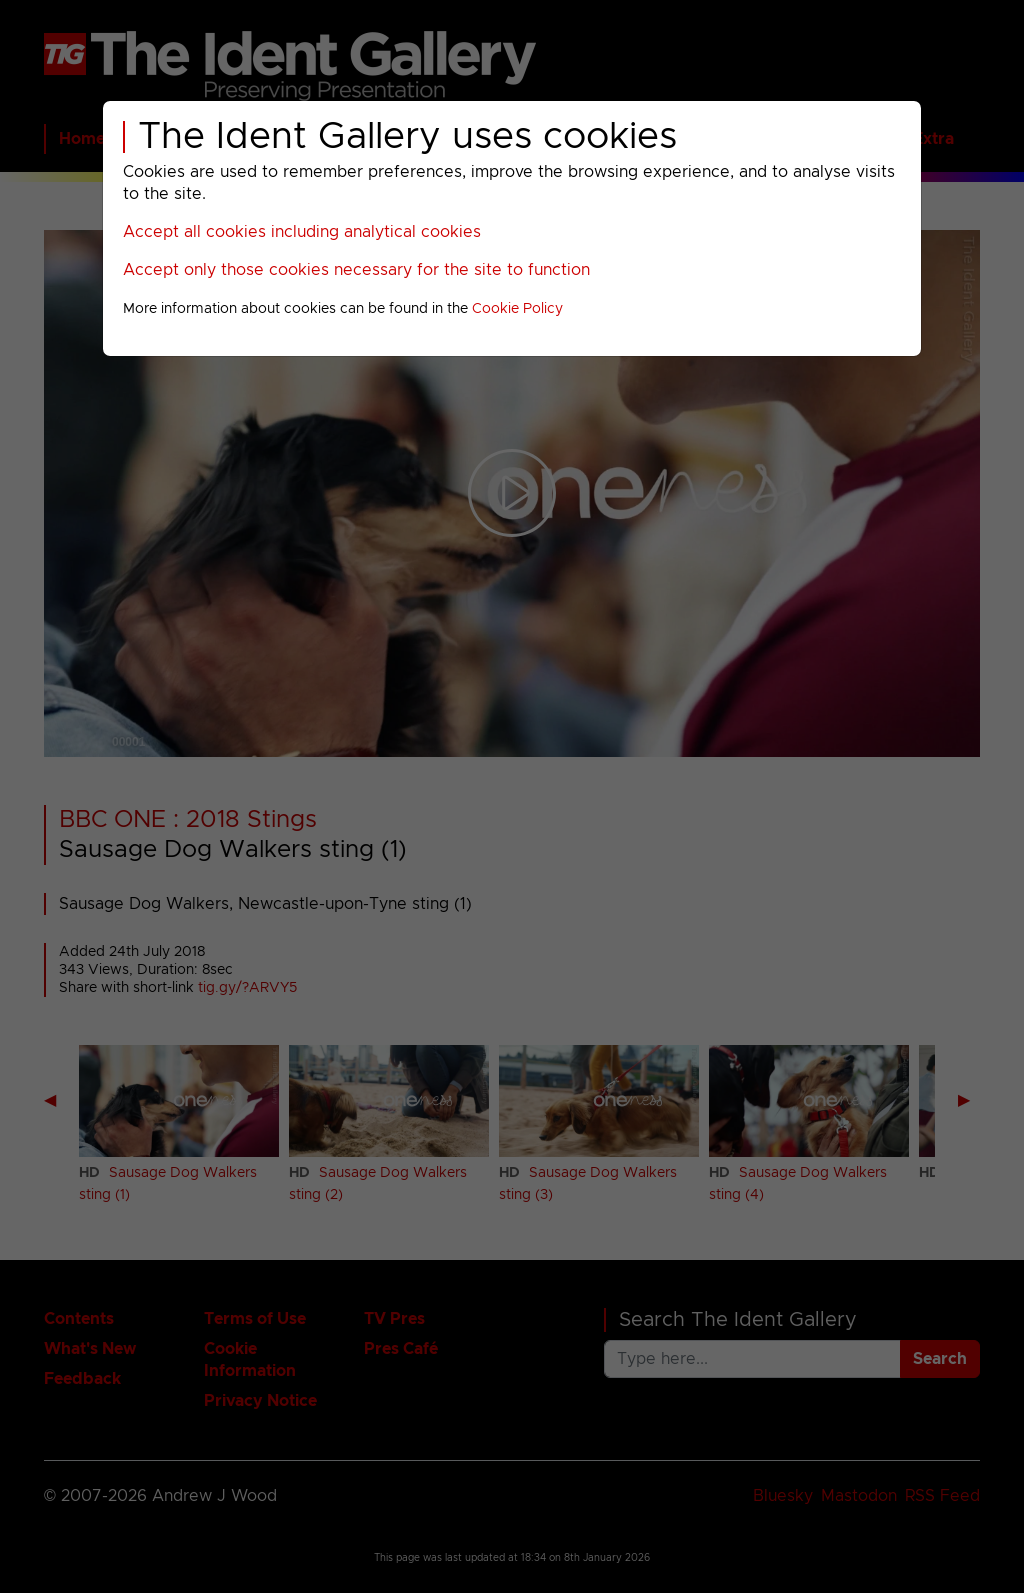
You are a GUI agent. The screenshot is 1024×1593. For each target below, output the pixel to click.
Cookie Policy (517, 309)
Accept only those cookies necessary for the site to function (356, 270)
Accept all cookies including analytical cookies (302, 232)
